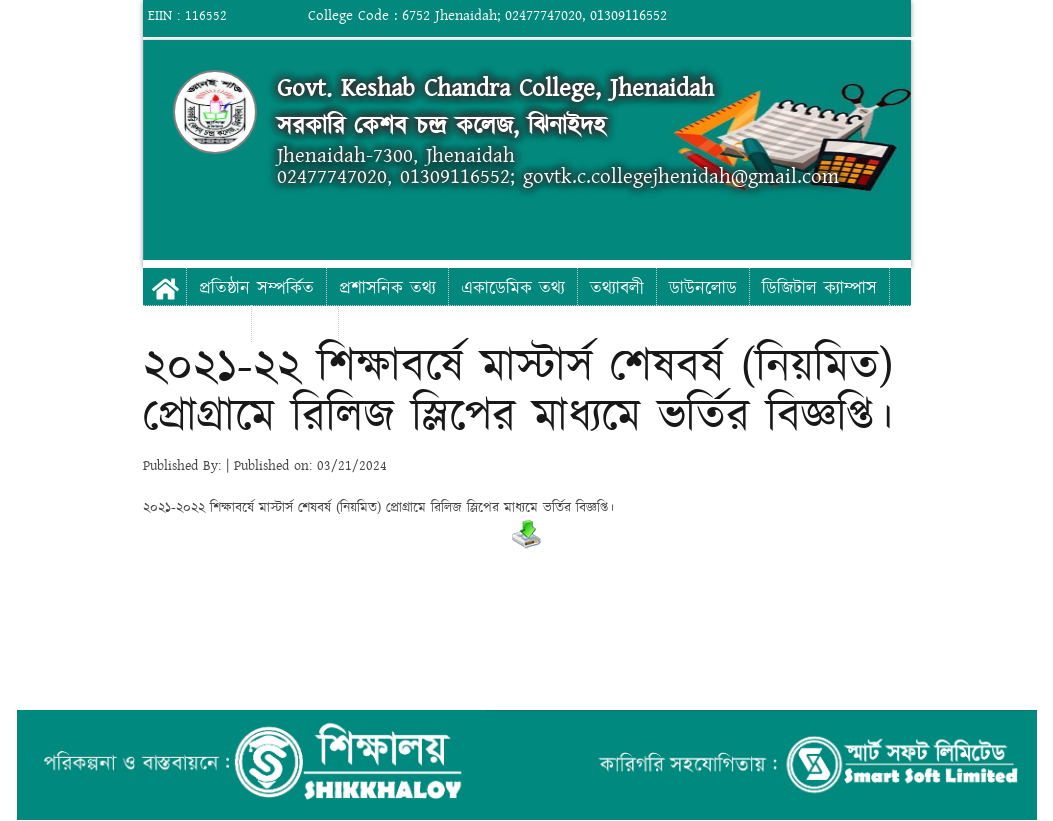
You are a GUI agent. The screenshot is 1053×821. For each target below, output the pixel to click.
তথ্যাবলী (617, 288)
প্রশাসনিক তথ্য (387, 288)
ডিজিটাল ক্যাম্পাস (819, 288)
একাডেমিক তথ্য (513, 288)
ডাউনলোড (703, 288)
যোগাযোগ (295, 325)
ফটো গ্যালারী (197, 325)
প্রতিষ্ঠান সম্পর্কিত (256, 288)
